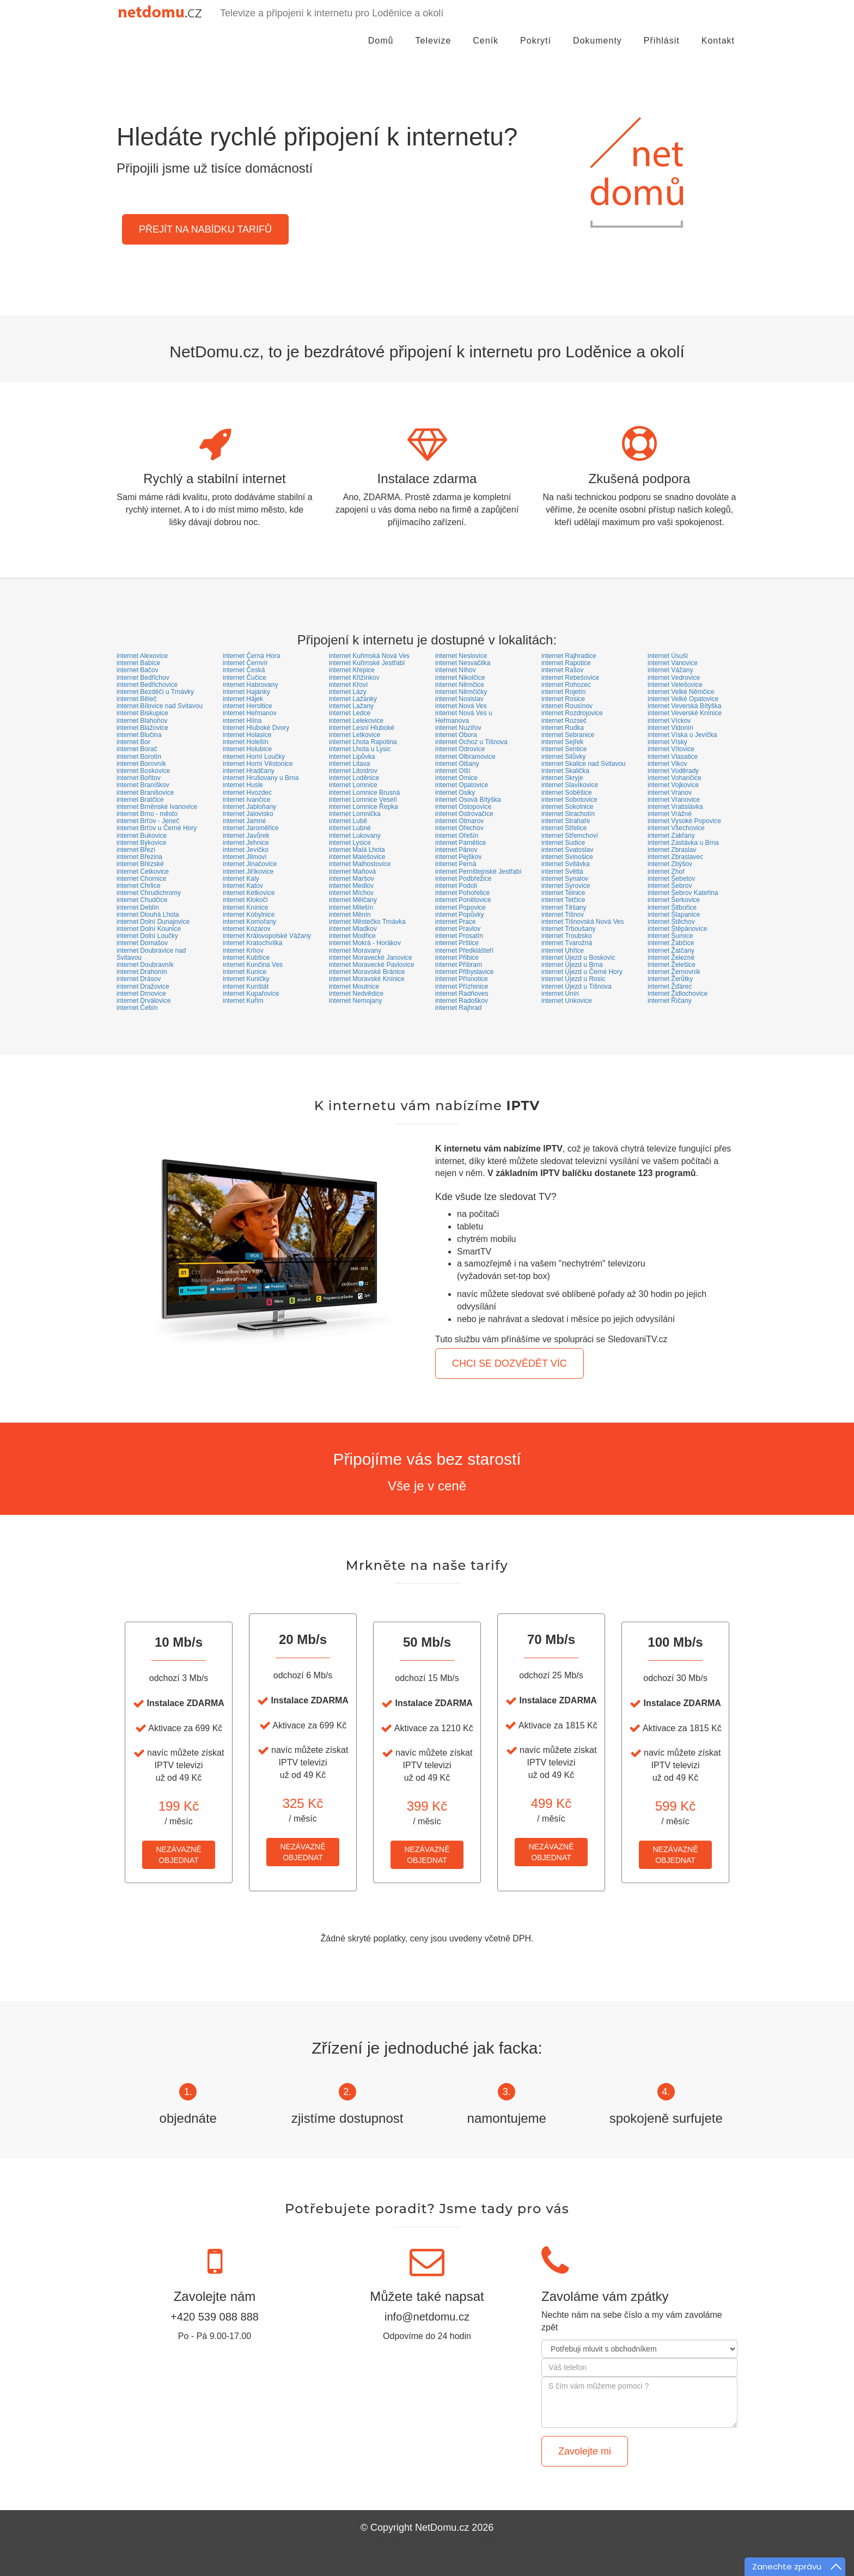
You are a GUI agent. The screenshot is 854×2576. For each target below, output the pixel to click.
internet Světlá (562, 871)
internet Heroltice (247, 706)
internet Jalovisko (248, 814)
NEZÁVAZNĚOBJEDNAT (179, 1855)
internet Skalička (565, 771)
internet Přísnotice (461, 979)
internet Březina (139, 857)
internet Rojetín (563, 692)
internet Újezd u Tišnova (576, 986)
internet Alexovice (142, 656)
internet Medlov (351, 886)
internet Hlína (242, 720)
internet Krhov (243, 950)
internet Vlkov (667, 764)
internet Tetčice (563, 900)
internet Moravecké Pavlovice (371, 965)
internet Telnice (563, 893)
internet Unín (560, 993)
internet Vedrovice (674, 677)
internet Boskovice (143, 771)
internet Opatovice (461, 785)
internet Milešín (351, 907)
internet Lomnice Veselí (363, 799)
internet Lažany (351, 706)
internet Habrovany (250, 685)
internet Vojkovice (673, 785)
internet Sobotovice (569, 799)
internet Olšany (457, 764)
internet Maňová (352, 871)
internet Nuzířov (458, 728)
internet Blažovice (142, 728)
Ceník (485, 51)
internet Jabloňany (249, 807)
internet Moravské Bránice (367, 972)
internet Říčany (670, 1000)
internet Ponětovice (463, 900)
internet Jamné (244, 821)
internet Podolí (456, 886)
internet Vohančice (674, 778)
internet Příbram (458, 965)
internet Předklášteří (464, 950)
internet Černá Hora (251, 656)
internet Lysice (350, 843)
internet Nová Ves (461, 706)
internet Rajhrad (458, 1008)
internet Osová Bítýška (468, 799)
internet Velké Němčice (681, 692)
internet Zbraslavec (675, 857)
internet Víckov (669, 720)
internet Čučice (244, 677)
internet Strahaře (565, 821)
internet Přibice (457, 957)
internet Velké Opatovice (683, 699)
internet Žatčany (671, 950)
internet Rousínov (567, 706)
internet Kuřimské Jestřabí (367, 663)
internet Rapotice (566, 663)
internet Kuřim (243, 1000)
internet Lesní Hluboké (361, 728)
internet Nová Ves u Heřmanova (463, 716)
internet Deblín (138, 907)
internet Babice (138, 663)
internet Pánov (456, 850)
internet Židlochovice (677, 993)
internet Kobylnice (248, 914)
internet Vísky (667, 742)
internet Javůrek (246, 835)
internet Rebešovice (570, 677)
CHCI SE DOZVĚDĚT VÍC (509, 1363)
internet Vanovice (673, 663)
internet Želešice (672, 965)
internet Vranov (670, 792)
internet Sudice (563, 843)
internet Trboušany (568, 929)
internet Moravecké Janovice (370, 957)
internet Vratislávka (675, 807)
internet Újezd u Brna (572, 965)
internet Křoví (348, 685)
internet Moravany (355, 950)
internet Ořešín (456, 835)
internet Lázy (348, 692)
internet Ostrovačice (464, 814)
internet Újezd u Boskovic (578, 957)
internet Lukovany (355, 835)
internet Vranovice (674, 799)
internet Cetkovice (143, 871)
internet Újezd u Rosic (573, 979)
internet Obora (456, 735)
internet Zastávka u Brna (683, 843)
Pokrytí (535, 51)
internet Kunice (244, 972)
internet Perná (455, 864)
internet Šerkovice (674, 900)
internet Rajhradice (568, 656)
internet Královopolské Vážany (267, 936)
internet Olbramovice (465, 756)
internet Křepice (352, 670)
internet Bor (133, 742)
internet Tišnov (562, 914)
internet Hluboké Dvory (256, 728)
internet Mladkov (353, 929)
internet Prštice (457, 943)
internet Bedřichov (143, 677)
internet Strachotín (568, 814)
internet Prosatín (459, 936)
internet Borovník (141, 764)
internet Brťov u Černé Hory (157, 828)
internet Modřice (352, 936)
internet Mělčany (353, 900)
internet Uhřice (562, 950)
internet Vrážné (670, 814)
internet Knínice (245, 907)
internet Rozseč (564, 720)
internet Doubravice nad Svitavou (151, 954)
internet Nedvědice (356, 993)
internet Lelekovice (356, 720)
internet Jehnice (246, 843)
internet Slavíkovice (569, 785)
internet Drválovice (143, 1000)
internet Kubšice (246, 957)
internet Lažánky (353, 699)
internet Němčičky (461, 692)
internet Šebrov (670, 886)
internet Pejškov (458, 857)
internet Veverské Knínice (685, 713)
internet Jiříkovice (248, 871)
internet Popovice (460, 907)
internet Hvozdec (247, 792)
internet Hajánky (246, 692)
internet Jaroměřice (251, 828)
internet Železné (671, 957)
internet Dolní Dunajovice (153, 921)
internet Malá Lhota (357, 850)
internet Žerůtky (670, 979)
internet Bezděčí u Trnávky (155, 692)
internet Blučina (139, 735)
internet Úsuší (668, 656)
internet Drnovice (141, 993)
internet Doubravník (145, 965)
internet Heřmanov (250, 713)
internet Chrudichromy (149, 893)
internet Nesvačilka (462, 663)
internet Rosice (563, 699)
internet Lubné (350, 828)
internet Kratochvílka (252, 943)
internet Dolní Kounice (149, 929)
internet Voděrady (673, 771)
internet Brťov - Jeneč (148, 821)
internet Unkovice (566, 1000)
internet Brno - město (147, 814)
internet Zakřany (671, 835)
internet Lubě (348, 821)
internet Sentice (564, 749)
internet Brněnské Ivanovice (157, 807)
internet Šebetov (671, 878)
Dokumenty (597, 51)
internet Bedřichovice (147, 685)
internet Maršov (351, 878)
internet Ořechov (459, 828)
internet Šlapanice (674, 914)
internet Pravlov (457, 929)
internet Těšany (564, 907)
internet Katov (243, 886)
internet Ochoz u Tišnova (471, 742)
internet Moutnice (354, 986)
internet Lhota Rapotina (363, 742)
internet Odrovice (460, 749)
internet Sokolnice (567, 807)
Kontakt (718, 51)
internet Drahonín (142, 972)
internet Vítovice (671, 749)
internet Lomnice (353, 785)
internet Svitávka (565, 864)
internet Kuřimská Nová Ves (369, 656)
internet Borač (137, 749)
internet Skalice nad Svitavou (583, 764)
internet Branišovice (145, 792)
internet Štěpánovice (677, 929)
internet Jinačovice (250, 864)
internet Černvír (245, 663)
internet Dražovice (143, 986)
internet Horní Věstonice (258, 764)
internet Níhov (455, 670)
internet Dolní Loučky (147, 936)
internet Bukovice (142, 835)
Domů (381, 51)
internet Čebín (137, 1008)
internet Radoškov (461, 1000)
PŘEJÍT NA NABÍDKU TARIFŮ (205, 229)
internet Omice (456, 778)
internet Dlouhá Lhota (148, 914)
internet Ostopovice (463, 807)
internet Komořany (249, 921)
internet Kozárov (246, 929)
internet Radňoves (461, 993)
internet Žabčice (671, 943)
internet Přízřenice (461, 986)
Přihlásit (662, 51)
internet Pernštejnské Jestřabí (478, 871)
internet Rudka (562, 728)
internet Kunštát (246, 986)
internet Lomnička (355, 814)
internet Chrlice (139, 886)
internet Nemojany (355, 1000)
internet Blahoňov (142, 720)
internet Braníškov (143, 785)
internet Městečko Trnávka (367, 921)
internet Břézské (140, 864)
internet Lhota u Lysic (360, 749)
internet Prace (455, 921)
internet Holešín (246, 742)
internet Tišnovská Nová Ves (582, 921)
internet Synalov (564, 878)
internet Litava (349, 764)
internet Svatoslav (567, 850)
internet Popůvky (459, 914)
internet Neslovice (461, 656)
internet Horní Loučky (254, 756)
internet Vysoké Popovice (684, 821)
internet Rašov (562, 670)
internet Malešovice (357, 857)
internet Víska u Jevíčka (682, 735)
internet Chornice (141, 878)
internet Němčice (459, 685)
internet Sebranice (567, 735)
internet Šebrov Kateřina (683, 893)
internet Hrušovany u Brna (260, 778)
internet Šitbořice (672, 907)
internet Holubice (247, 749)
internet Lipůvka (352, 756)
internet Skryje (562, 778)
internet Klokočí (245, 900)
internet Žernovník (674, 972)
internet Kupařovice (251, 993)
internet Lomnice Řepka (363, 807)
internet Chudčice (142, 900)
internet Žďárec (670, 986)
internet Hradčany (248, 771)
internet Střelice (564, 828)
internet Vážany (670, 670)
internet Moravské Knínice (367, 979)
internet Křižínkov (354, 677)
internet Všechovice (676, 828)
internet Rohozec (566, 685)
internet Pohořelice (462, 893)
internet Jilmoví (245, 857)
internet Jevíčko (246, 850)
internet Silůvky (563, 756)
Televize (434, 51)
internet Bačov (137, 670)
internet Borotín (139, 756)
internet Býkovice (141, 843)
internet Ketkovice (248, 893)
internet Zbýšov (670, 864)
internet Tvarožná (566, 943)
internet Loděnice (354, 778)
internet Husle (243, 785)
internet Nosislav (459, 699)
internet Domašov (142, 943)
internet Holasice (247, 735)
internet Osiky (455, 792)
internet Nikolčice (460, 677)
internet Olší (453, 771)
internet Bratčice (140, 799)
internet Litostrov (353, 771)
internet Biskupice (142, 713)
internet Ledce (349, 713)
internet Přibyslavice (464, 972)
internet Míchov (351, 893)
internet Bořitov (139, 778)
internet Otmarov (459, 821)
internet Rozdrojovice (572, 713)
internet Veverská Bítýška (684, 706)
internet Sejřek (562, 742)
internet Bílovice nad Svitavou (160, 706)
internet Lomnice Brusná (364, 792)
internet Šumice (670, 936)
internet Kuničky (246, 979)
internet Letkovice (354, 735)
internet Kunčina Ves (253, 965)
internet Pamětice (460, 843)
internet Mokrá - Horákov (365, 943)
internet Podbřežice (463, 878)
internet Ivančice (246, 799)
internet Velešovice (675, 685)
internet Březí (136, 850)
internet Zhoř (666, 871)
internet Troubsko (566, 936)
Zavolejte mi (584, 2451)
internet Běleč (136, 699)
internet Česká (244, 670)
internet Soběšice (566, 792)
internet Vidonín (670, 728)
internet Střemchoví (569, 835)
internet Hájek (243, 699)
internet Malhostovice (360, 864)
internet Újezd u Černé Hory (582, 972)
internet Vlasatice (673, 756)
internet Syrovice (565, 886)
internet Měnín (350, 914)
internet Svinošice (567, 857)
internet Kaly (241, 878)
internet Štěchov (671, 921)
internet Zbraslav (672, 850)
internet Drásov (139, 979)
